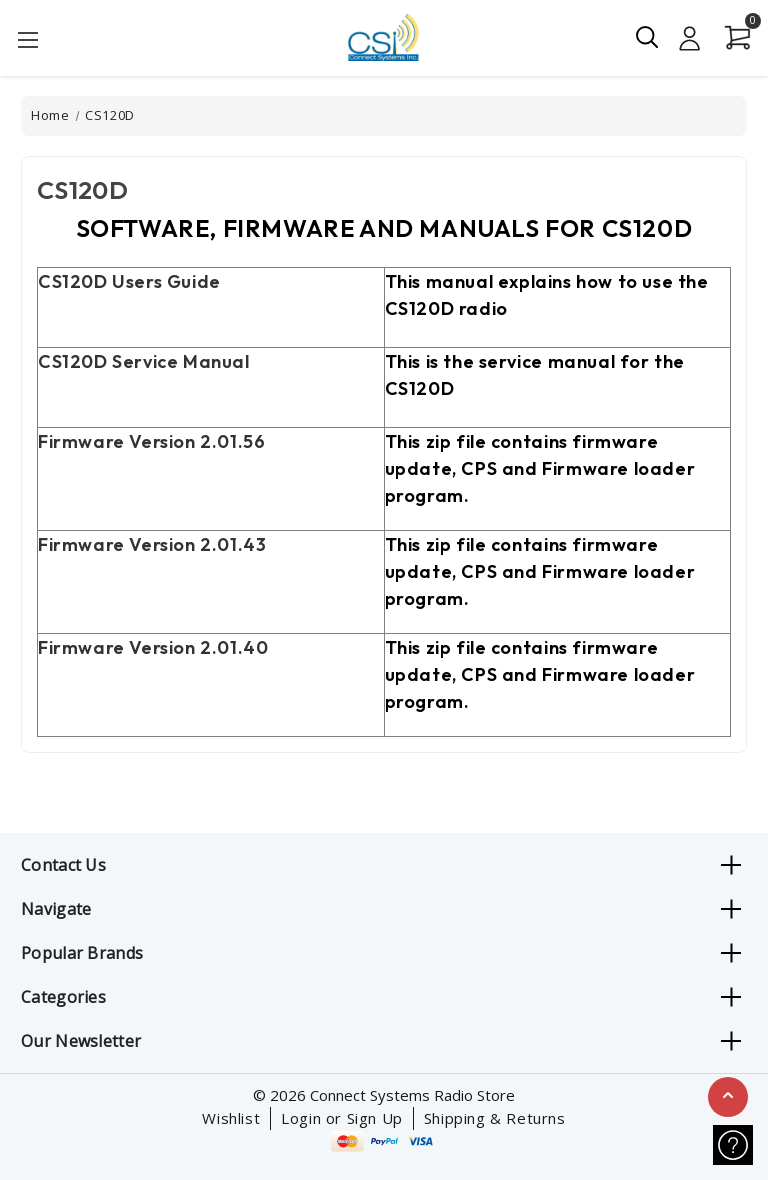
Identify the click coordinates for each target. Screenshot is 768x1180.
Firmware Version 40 (153, 647)
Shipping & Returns (495, 1118)
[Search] (648, 37)
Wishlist (231, 1118)
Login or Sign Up (342, 1118)
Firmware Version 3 (152, 544)
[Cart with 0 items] (732, 38)
